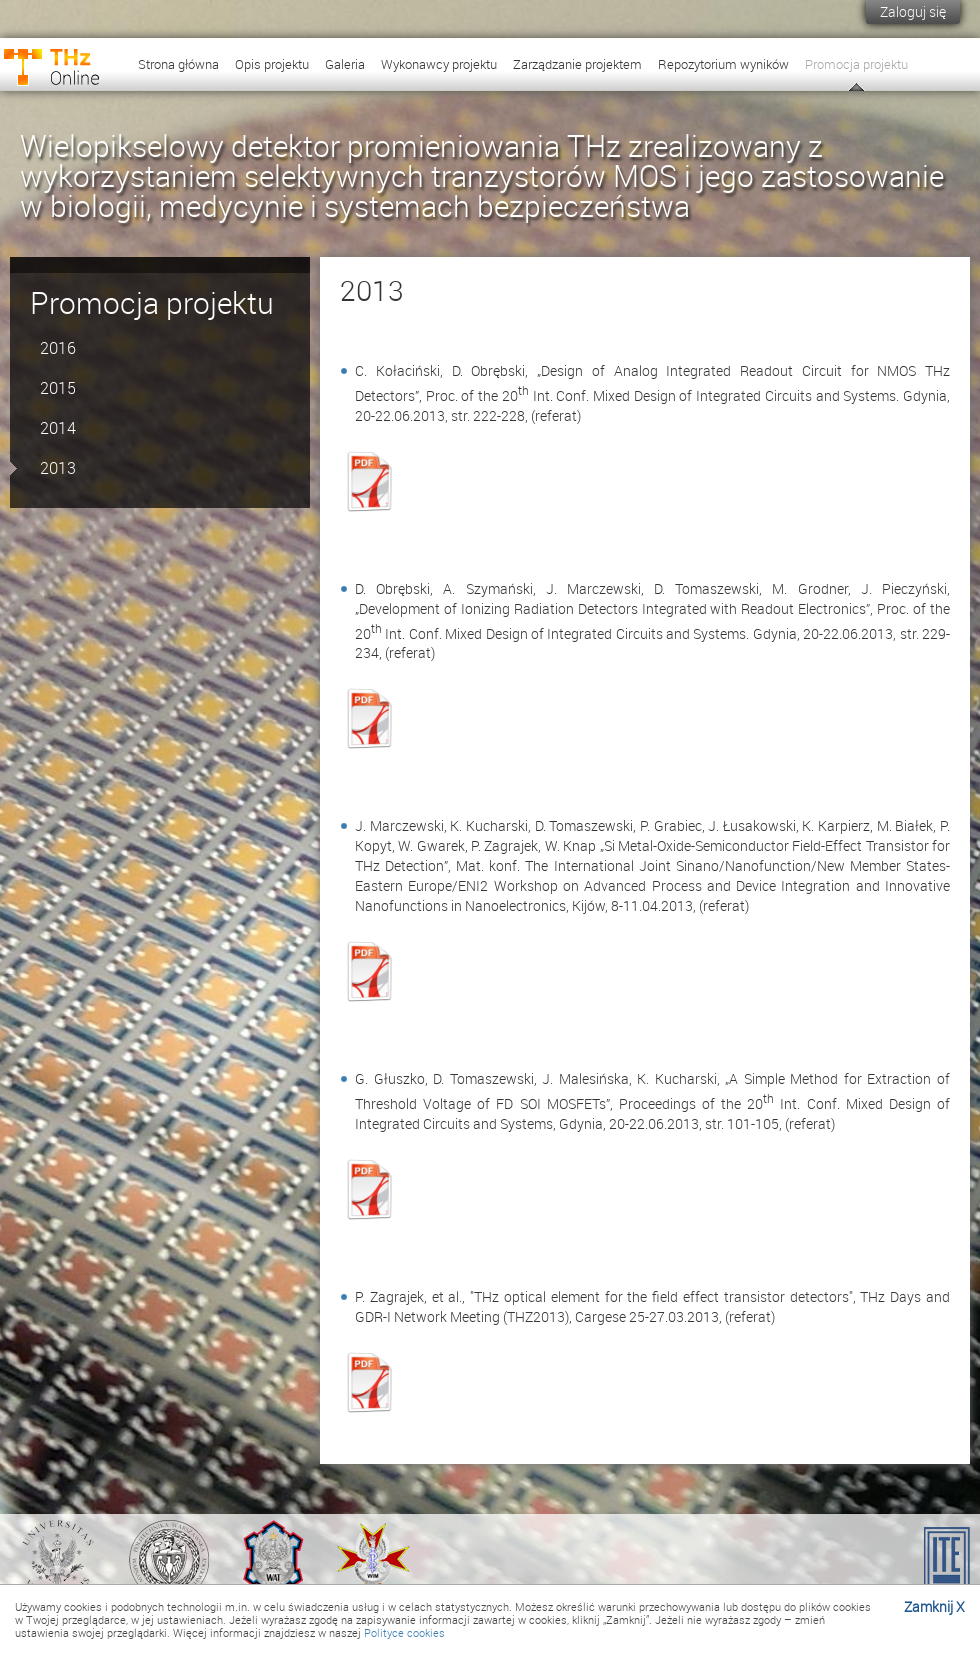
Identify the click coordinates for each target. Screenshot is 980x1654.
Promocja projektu (856, 64)
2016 (58, 348)
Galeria (345, 64)
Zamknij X (934, 1606)
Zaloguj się (913, 11)
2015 (58, 388)
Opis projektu (272, 64)
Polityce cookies (404, 1632)
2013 (58, 468)
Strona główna (178, 64)
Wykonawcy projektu (439, 64)
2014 (58, 428)
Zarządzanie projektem (577, 64)
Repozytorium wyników (723, 64)
